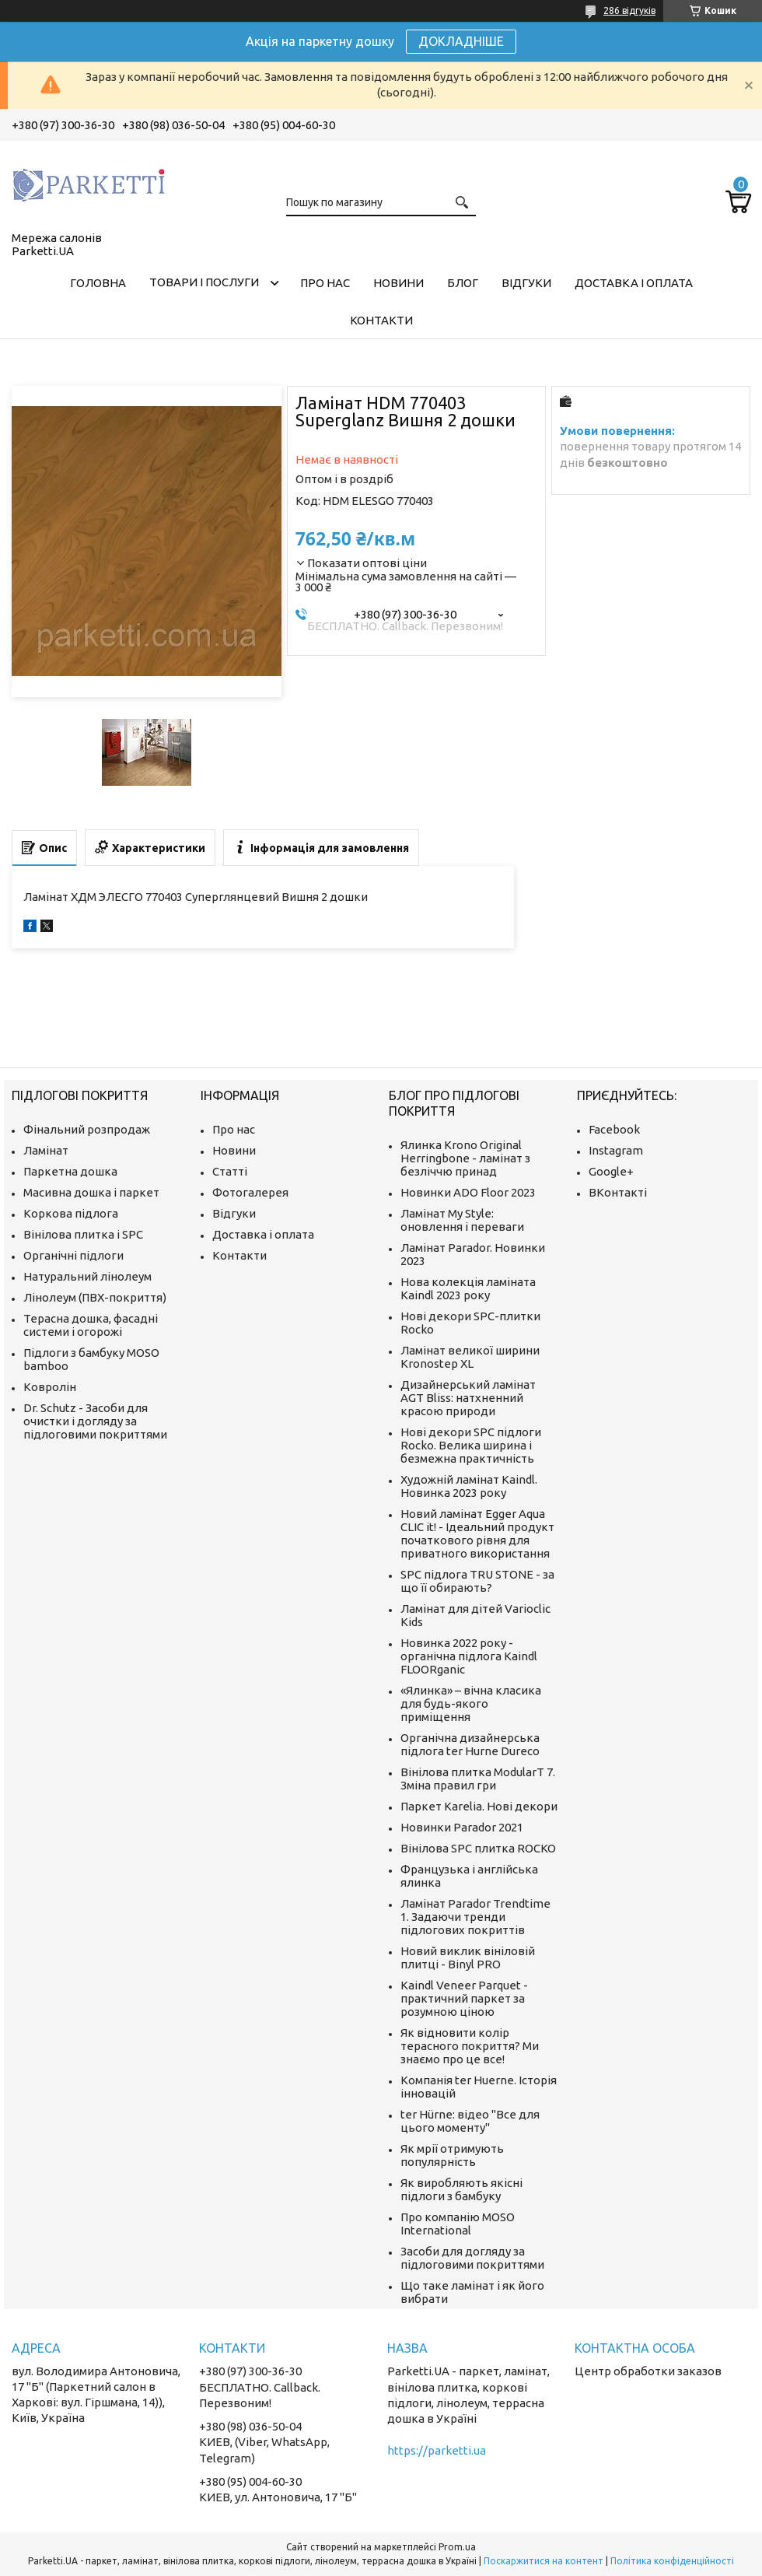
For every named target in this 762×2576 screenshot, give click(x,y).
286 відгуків (629, 10)
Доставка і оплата (634, 282)
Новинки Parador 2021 (461, 1827)
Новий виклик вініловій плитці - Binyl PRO (467, 1957)
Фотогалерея (250, 1192)
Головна (98, 282)
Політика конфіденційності (672, 2561)
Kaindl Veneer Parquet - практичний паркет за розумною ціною (464, 1998)
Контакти (381, 320)
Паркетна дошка (70, 1171)
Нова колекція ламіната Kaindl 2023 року (468, 1288)
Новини (398, 282)
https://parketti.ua (436, 2450)
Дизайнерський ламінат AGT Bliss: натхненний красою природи (468, 1398)
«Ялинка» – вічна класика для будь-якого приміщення (470, 1703)
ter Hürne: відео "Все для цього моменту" (470, 2121)
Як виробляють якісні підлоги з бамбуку (461, 2189)
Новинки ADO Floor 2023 (468, 1192)
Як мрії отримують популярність (452, 2155)
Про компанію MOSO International (457, 2223)
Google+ (611, 1171)
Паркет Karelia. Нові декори (479, 1806)
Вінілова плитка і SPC (83, 1234)
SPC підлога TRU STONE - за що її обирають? (477, 1581)
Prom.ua (457, 2547)
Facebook (614, 1129)
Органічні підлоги (73, 1255)
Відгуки (526, 282)
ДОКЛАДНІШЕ (461, 41)
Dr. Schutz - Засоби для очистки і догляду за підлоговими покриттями (95, 1421)
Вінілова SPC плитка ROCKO (478, 1848)
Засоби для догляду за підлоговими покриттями (472, 2258)
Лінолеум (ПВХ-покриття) (94, 1297)
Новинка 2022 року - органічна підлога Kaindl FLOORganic (468, 1656)
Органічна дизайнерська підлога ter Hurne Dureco (470, 1744)
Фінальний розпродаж (86, 1129)
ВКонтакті (618, 1192)
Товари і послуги (204, 282)
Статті (229, 1171)
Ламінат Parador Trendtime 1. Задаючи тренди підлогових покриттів (475, 1916)
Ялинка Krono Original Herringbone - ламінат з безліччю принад (465, 1158)
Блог (462, 282)
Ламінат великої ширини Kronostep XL (470, 1357)
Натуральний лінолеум (87, 1276)
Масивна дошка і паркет (91, 1192)
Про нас (325, 282)
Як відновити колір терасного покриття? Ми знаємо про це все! (469, 2046)
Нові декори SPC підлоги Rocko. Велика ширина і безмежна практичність (470, 1445)
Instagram (616, 1150)
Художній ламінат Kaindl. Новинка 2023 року (468, 1486)
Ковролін (49, 1386)
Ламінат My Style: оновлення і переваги (462, 1220)
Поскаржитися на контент (543, 2561)
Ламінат (45, 1150)
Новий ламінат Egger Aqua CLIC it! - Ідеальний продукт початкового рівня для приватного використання (477, 1533)
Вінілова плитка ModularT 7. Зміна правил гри (477, 1778)
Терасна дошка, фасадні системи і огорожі (90, 1325)
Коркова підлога (70, 1213)
